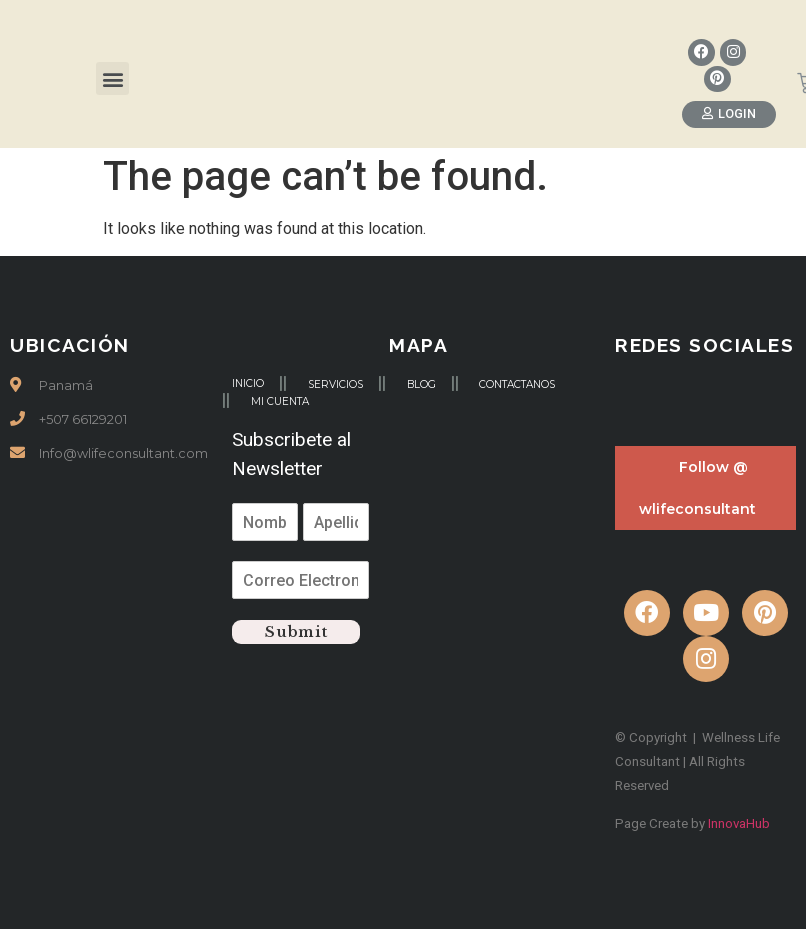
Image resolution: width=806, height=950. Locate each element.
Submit (296, 632)
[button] (112, 79)
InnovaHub (739, 824)
